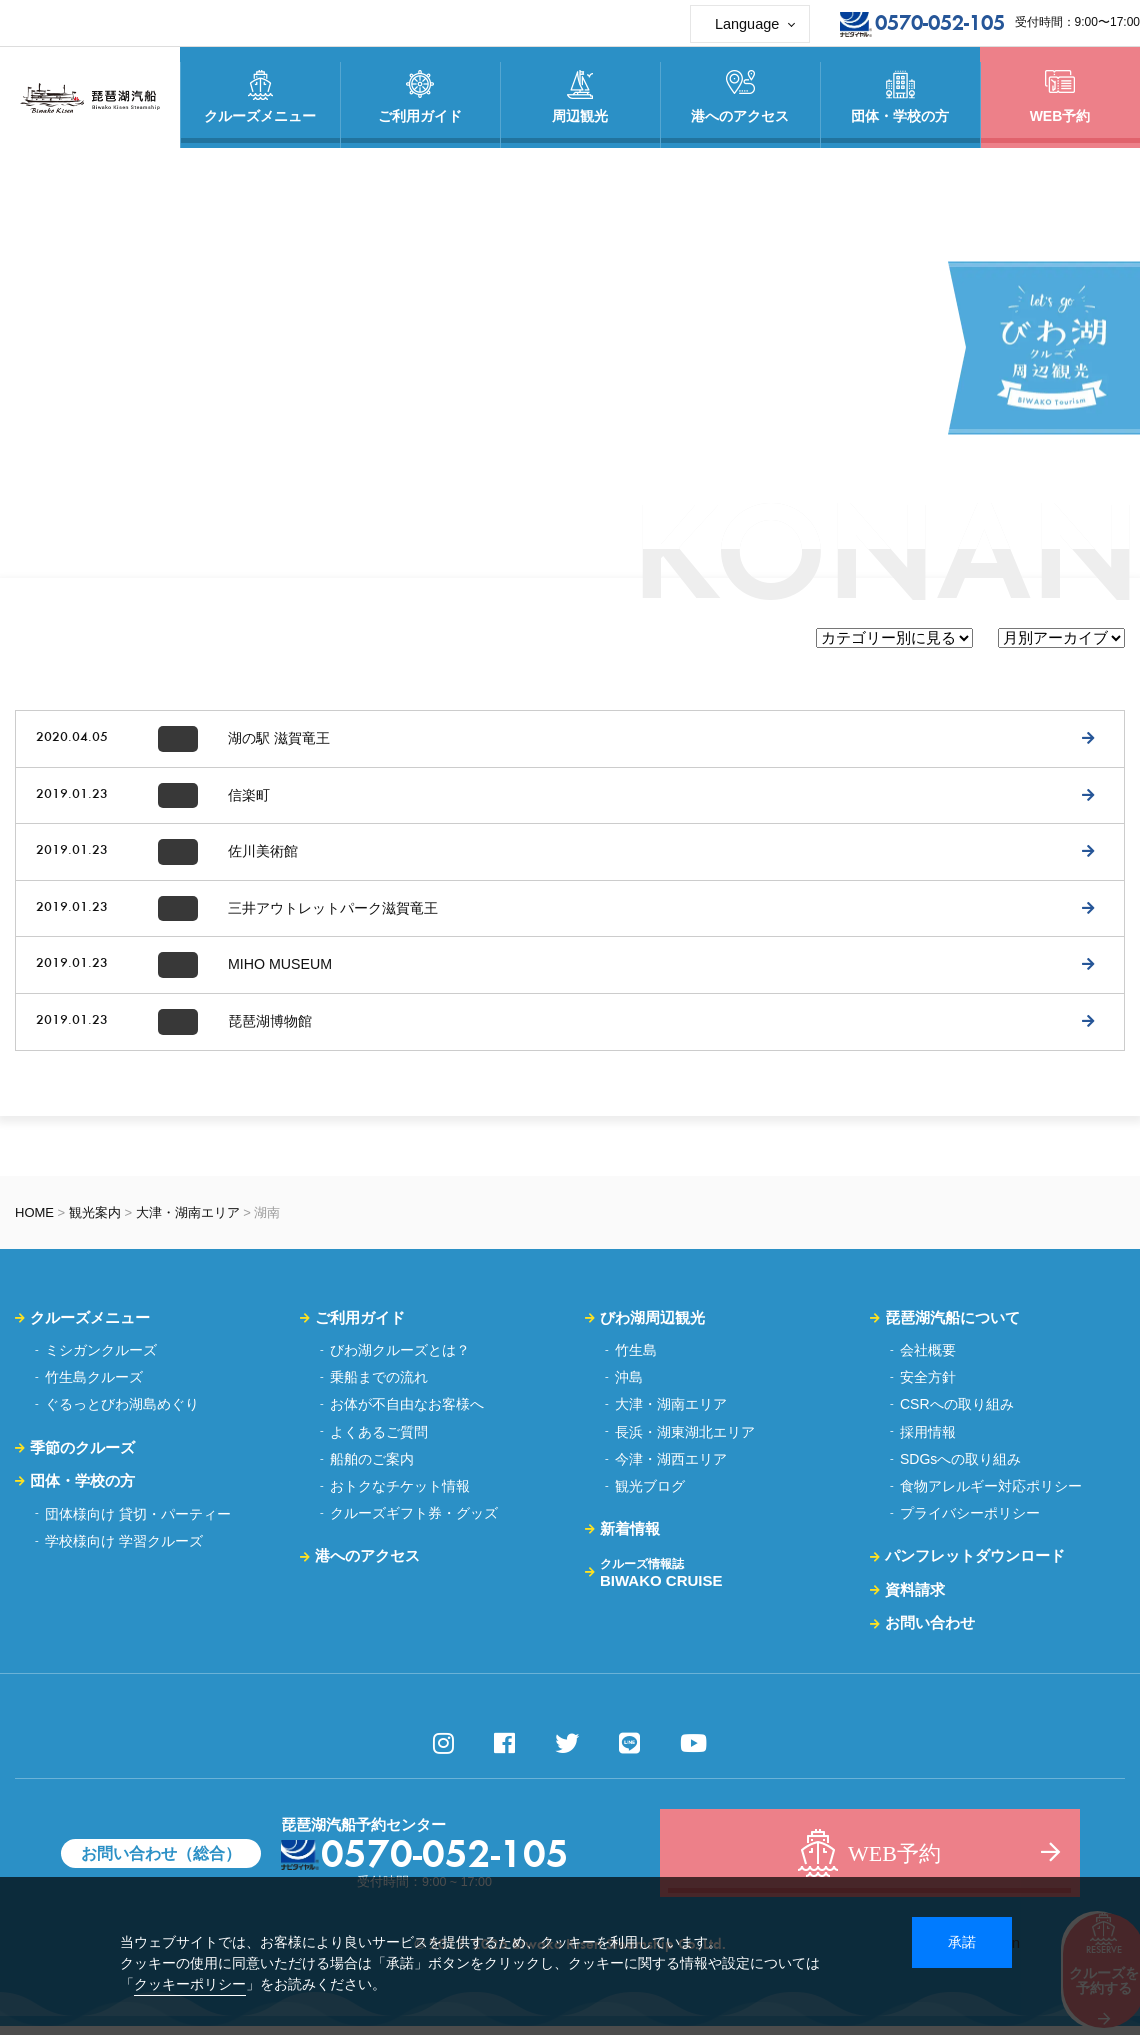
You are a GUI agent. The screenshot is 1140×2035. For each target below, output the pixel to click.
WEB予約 (1060, 97)
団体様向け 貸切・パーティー (138, 1522)
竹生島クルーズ (94, 1386)
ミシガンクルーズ (101, 1359)
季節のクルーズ (82, 1455)
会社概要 (928, 1359)
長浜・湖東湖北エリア (685, 1440)
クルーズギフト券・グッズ (414, 1522)
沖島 (629, 1386)
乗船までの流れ (379, 1386)
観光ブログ (650, 1495)
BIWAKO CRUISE (661, 1581)
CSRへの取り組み (957, 1413)
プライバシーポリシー (970, 1522)
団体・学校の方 (82, 1489)
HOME (34, 1220)
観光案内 (95, 1220)
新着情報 (630, 1537)
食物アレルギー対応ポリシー (991, 1495)
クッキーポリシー (190, 1984)
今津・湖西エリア (671, 1468)
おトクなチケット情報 (400, 1495)
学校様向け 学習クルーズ (124, 1549)
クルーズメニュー (90, 1325)
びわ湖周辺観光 (652, 1325)
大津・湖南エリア (188, 1220)
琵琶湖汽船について (952, 1325)
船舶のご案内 (372, 1468)
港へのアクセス (367, 1564)
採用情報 (928, 1440)
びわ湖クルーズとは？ (400, 1359)
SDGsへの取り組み (960, 1468)
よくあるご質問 (379, 1440)
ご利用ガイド (360, 1325)
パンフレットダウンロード (975, 1564)
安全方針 (928, 1386)
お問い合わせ (930, 1631)
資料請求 (915, 1598)
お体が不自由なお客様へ (407, 1413)
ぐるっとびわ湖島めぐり (122, 1413)
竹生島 (636, 1359)
